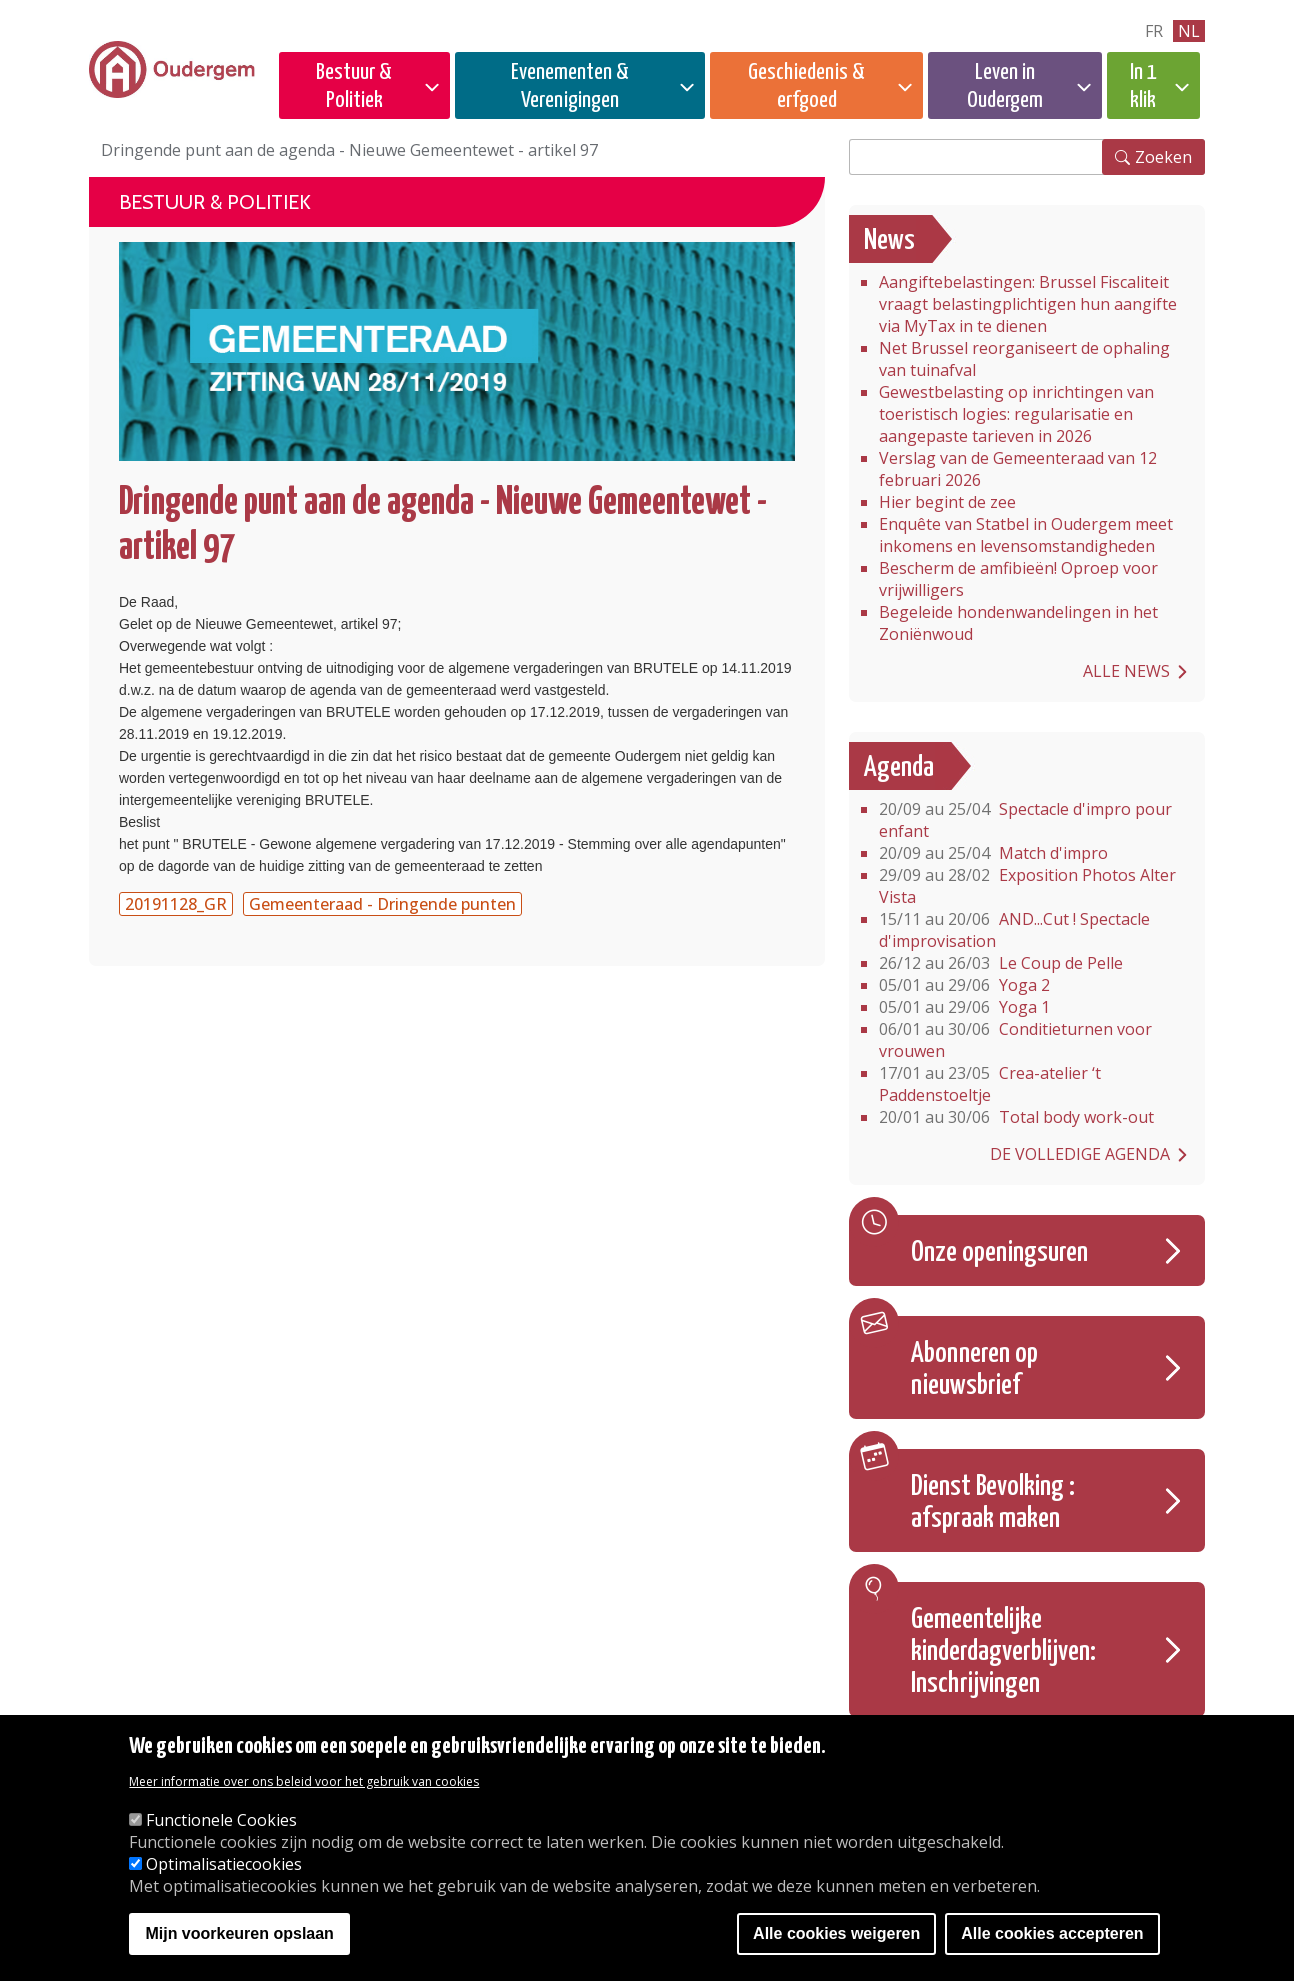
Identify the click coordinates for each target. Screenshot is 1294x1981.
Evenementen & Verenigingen (570, 86)
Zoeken (1163, 157)
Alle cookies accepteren (1052, 1933)
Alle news (1126, 671)
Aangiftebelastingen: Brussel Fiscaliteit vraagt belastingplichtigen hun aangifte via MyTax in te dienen (1028, 304)
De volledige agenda (1080, 1154)
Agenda (899, 768)
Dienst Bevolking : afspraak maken (993, 1503)
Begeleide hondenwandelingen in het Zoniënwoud (1018, 623)
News (889, 241)
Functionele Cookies (221, 1820)
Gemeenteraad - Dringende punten (382, 904)
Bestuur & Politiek (354, 86)
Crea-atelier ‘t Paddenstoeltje (990, 1084)
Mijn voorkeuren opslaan (239, 1933)
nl (1189, 31)
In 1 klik (1143, 86)
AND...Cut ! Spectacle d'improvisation (1014, 930)
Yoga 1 (964, 1007)
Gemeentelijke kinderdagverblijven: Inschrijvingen (1003, 1652)
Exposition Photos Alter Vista (1027, 886)
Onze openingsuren (999, 1253)
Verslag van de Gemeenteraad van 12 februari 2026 (1018, 469)
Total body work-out (1016, 1117)
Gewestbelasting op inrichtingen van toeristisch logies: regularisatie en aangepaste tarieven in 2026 (1016, 414)
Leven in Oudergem (1005, 86)
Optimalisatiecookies (224, 1864)
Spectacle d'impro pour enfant (1025, 820)
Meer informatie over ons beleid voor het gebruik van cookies (304, 1781)
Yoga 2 (964, 985)
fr (1154, 31)
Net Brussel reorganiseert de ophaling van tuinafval (1024, 359)
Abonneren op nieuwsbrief (974, 1370)
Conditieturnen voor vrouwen (1015, 1040)
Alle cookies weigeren (836, 1933)
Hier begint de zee (947, 502)
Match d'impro (993, 853)
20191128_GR (176, 904)
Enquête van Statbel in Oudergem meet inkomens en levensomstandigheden (1026, 535)
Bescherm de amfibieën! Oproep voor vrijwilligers (1018, 579)
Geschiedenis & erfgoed (806, 86)
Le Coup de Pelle (1001, 963)
